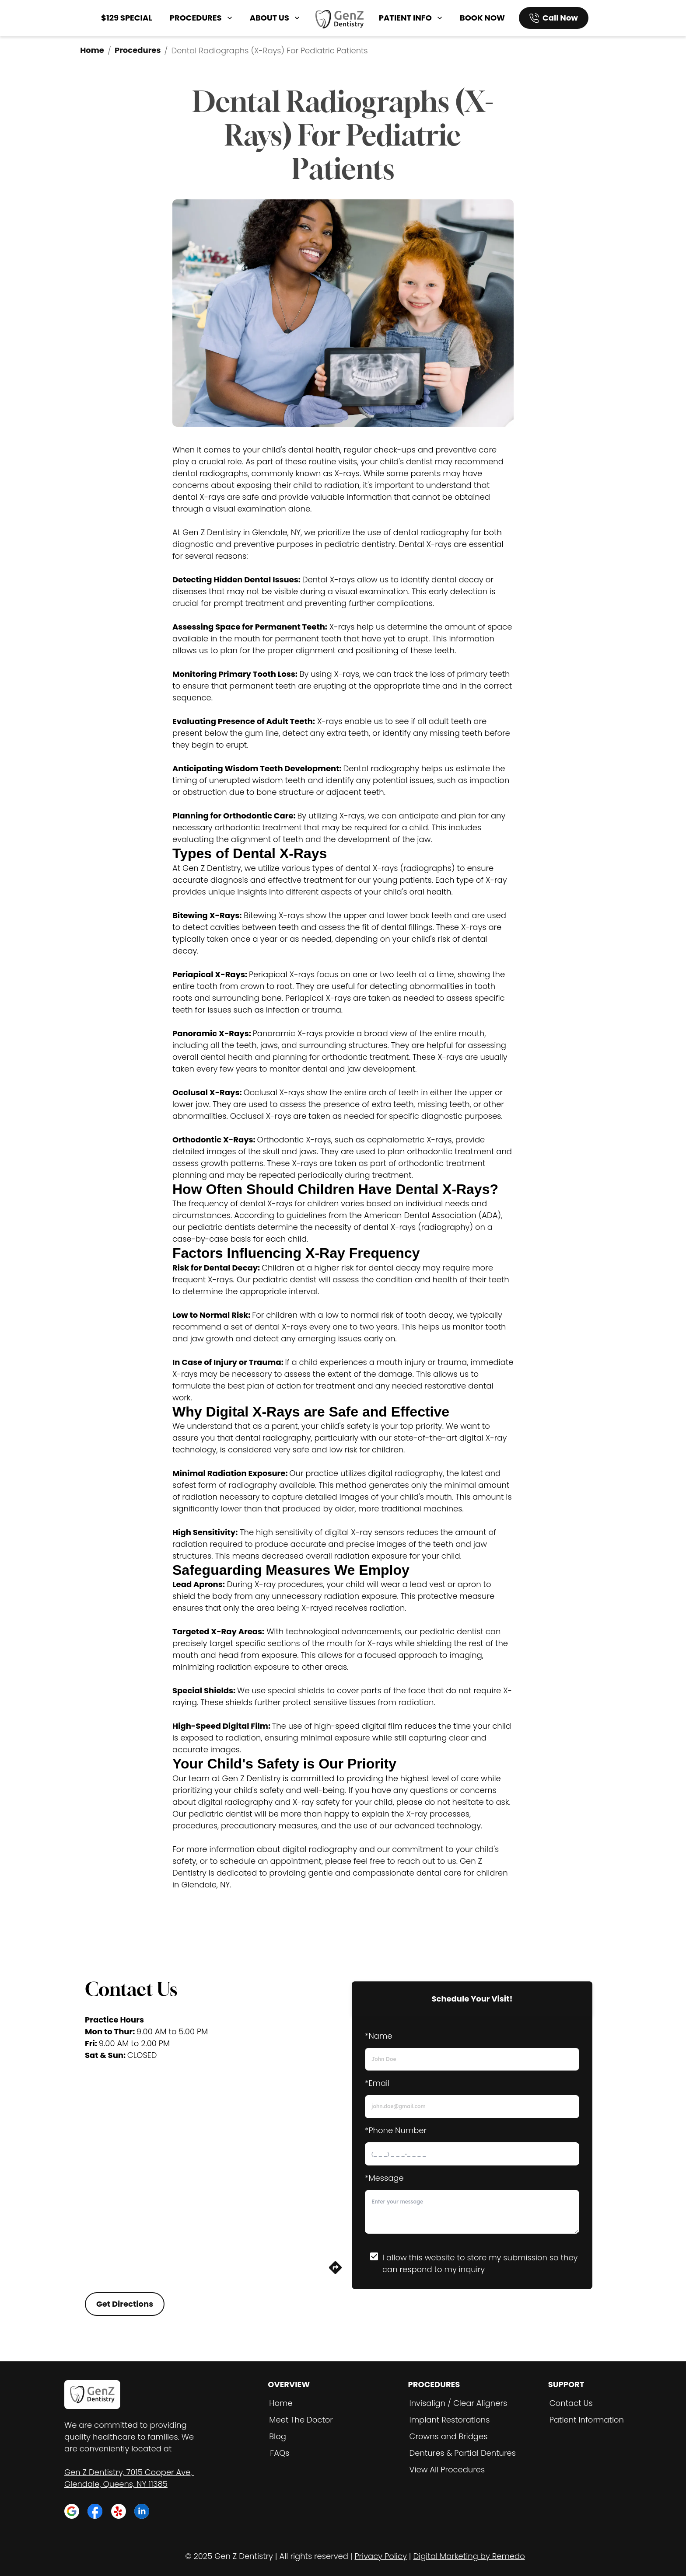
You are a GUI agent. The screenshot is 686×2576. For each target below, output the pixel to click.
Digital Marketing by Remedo (469, 2556)
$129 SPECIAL (126, 17)
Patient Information (587, 2419)
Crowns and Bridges (449, 2436)
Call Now (560, 17)
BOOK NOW (482, 17)
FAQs (279, 2452)
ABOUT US (275, 17)
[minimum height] (472, 2212)
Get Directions (124, 2303)
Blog (277, 2436)
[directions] (335, 2272)
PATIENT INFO (411, 17)
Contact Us (571, 2403)
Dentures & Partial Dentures (463, 2452)
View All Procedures (447, 2469)
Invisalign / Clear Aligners (459, 2403)
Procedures (138, 50)
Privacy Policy (380, 2556)
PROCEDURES (202, 17)
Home (92, 50)
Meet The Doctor (301, 2419)
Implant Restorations (450, 2419)
